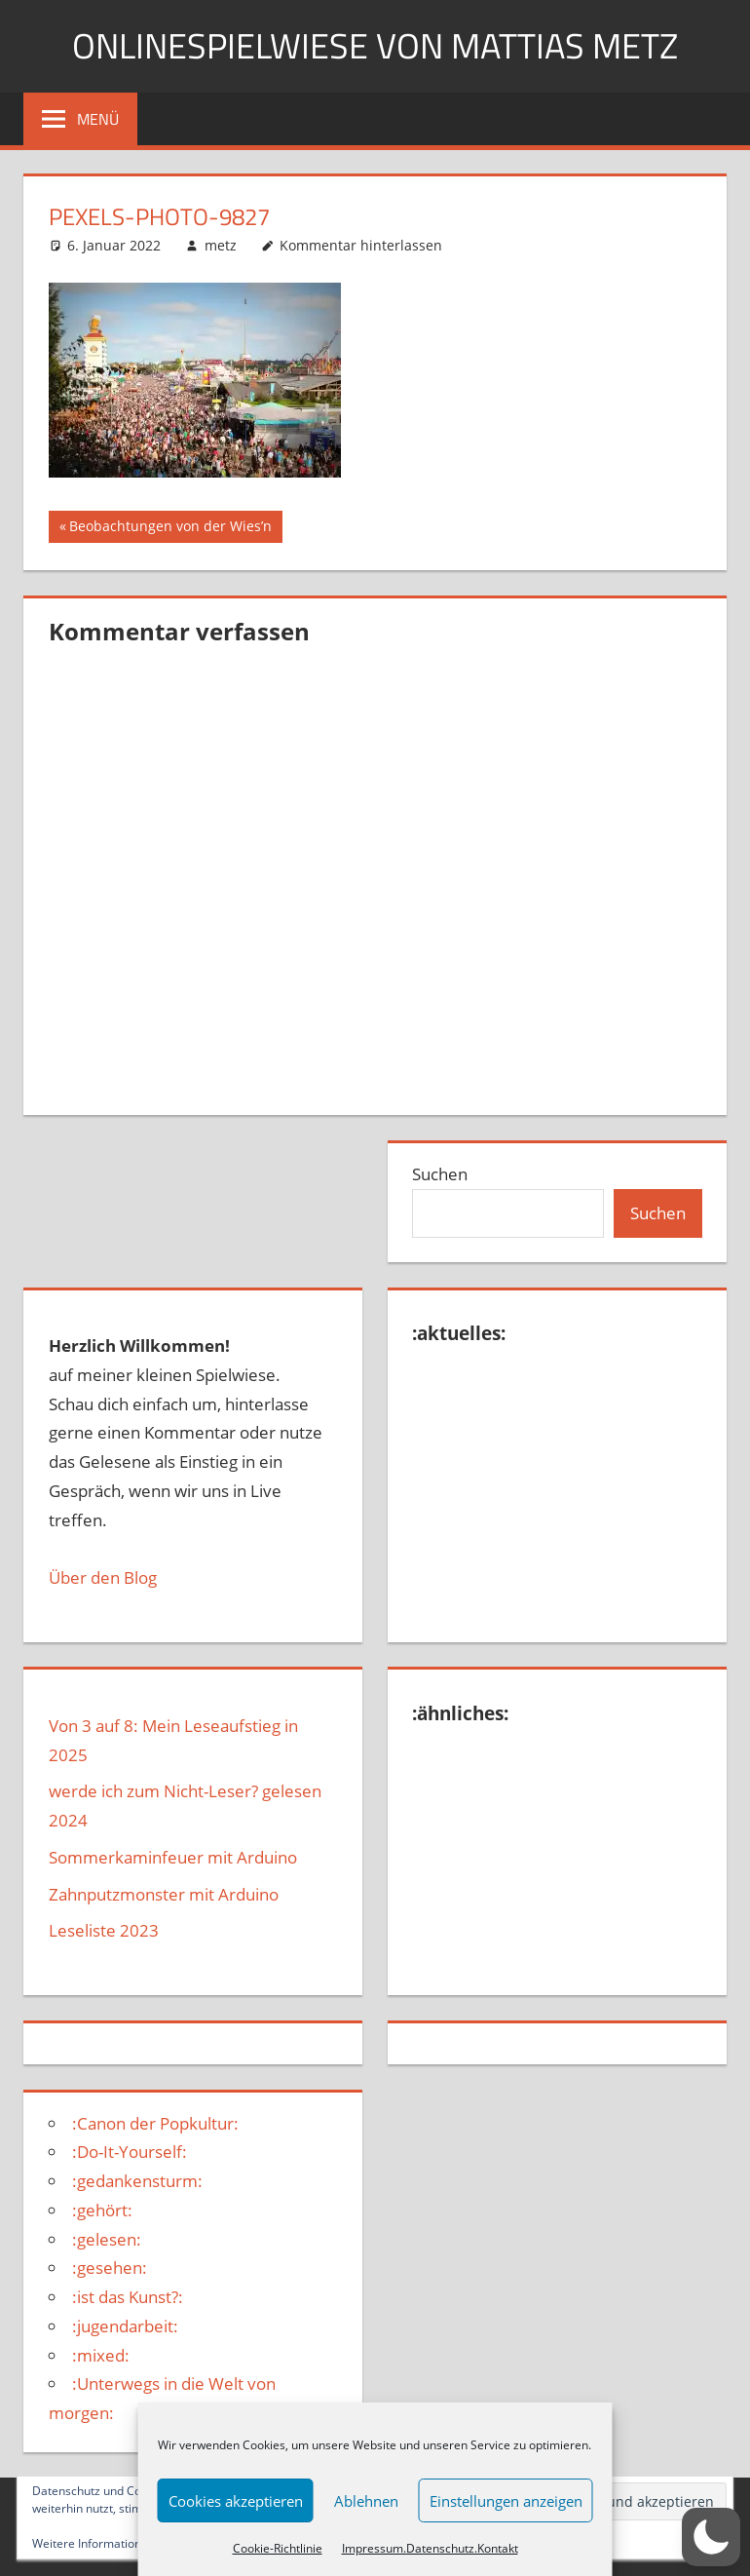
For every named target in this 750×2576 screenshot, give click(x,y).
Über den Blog (103, 1577)
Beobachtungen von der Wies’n (170, 528)
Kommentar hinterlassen (361, 245)
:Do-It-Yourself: (129, 2151)
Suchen (440, 1174)
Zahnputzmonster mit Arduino (164, 1894)
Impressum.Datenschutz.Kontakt (430, 2548)
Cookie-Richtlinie (277, 2548)
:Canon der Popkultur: (155, 2123)
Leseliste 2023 (104, 1930)
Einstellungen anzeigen (506, 2501)
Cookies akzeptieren (236, 2501)
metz (221, 245)
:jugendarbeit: (125, 2326)
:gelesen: (106, 2239)
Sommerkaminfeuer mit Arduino (173, 1857)
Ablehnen (366, 2501)
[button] (711, 2537)
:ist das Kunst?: (127, 2297)
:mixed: (101, 2355)
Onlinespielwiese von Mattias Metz (375, 45)
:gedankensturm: (137, 2181)
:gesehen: (109, 2267)
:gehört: (102, 2210)
